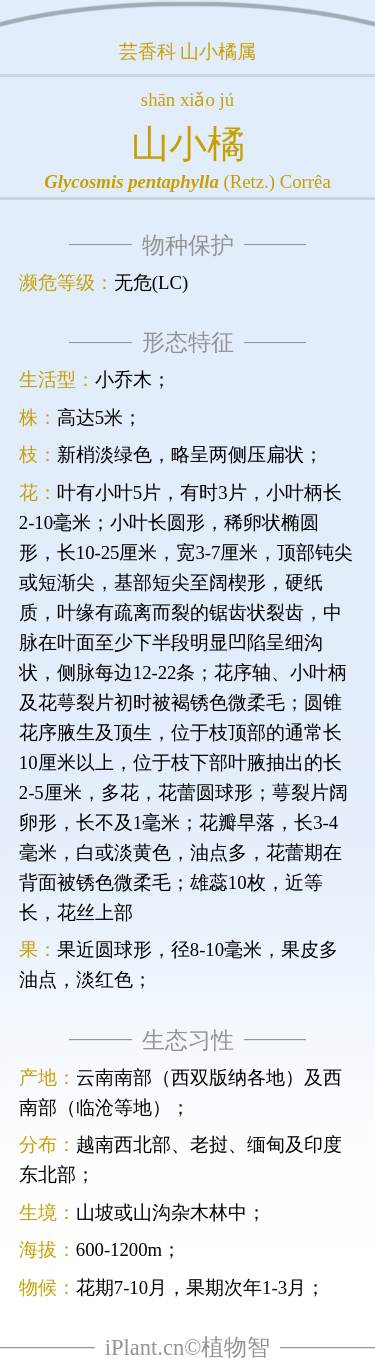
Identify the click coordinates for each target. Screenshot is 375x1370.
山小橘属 (218, 51)
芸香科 (147, 51)
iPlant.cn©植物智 (187, 1347)
